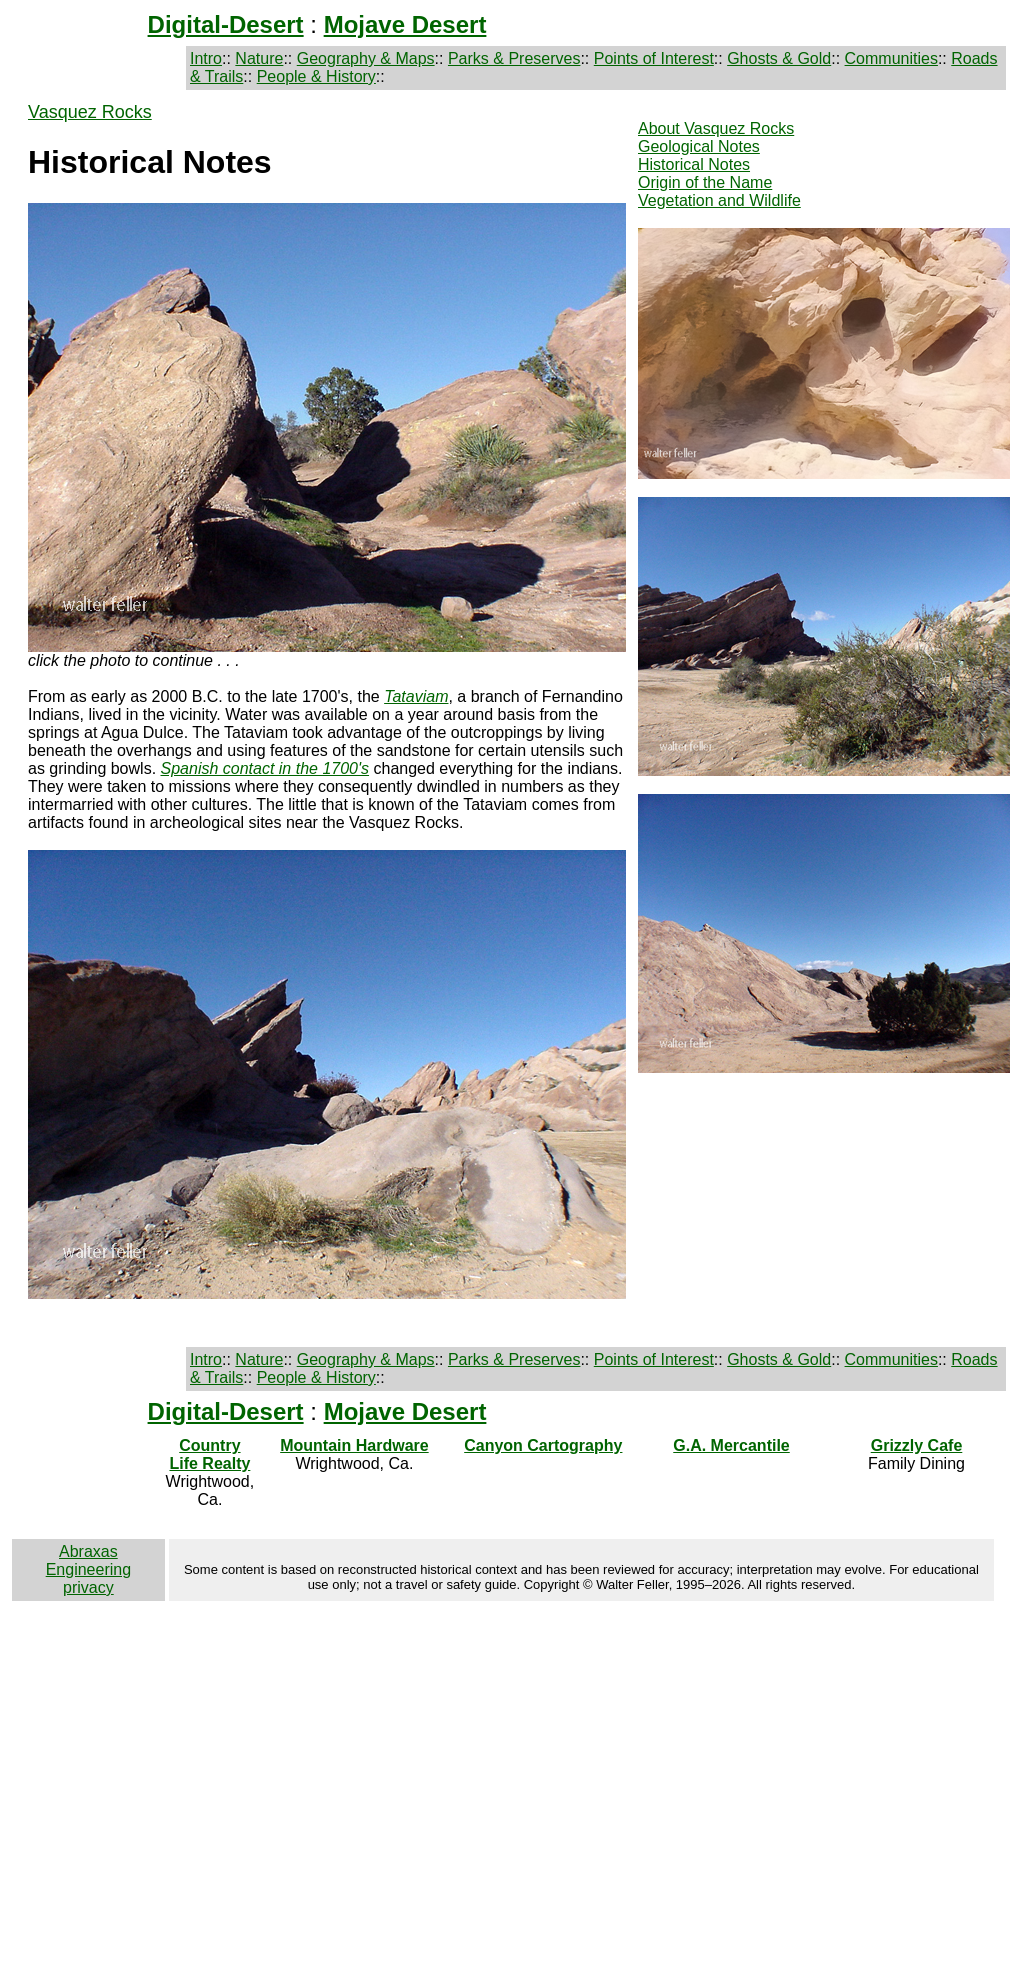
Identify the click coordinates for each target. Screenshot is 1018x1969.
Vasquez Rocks (90, 112)
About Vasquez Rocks (716, 128)
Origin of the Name (705, 182)
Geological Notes (699, 146)
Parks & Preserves (514, 58)
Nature (259, 58)
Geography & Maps (366, 58)
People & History (316, 76)
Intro (206, 58)
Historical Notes (694, 164)
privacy (88, 1587)
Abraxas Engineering (88, 1560)
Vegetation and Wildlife (719, 200)
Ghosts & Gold (779, 58)
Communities (891, 58)
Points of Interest (654, 58)
